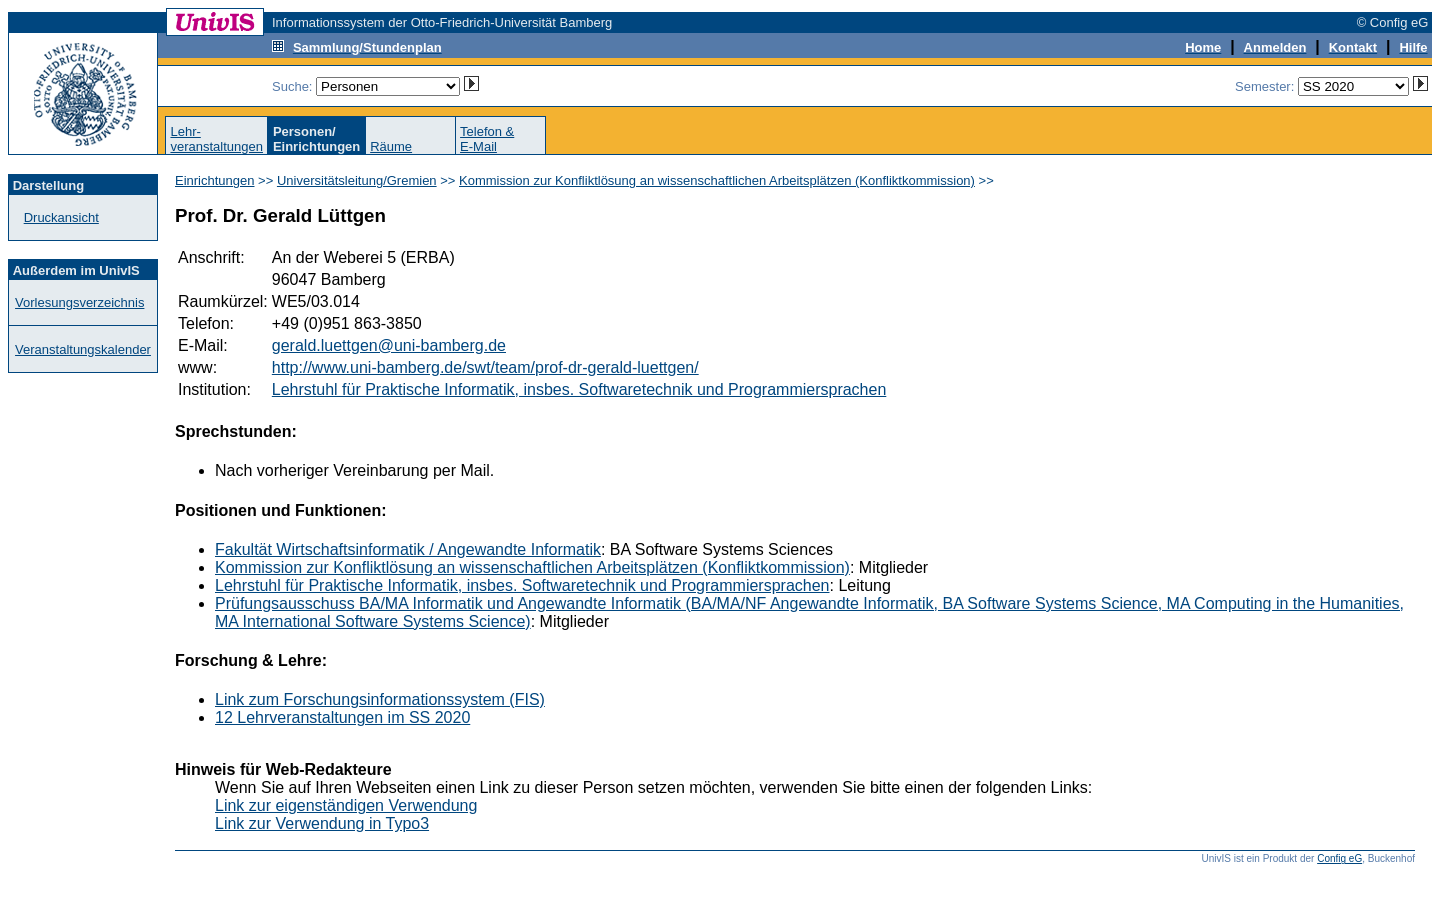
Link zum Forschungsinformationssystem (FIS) (380, 699)
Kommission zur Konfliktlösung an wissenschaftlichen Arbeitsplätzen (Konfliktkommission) (717, 180)
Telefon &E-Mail (487, 139)
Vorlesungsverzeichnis (79, 302)
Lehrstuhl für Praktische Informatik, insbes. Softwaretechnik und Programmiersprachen (579, 389)
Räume (391, 146)
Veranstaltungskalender (83, 349)
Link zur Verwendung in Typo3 (322, 823)
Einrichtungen (215, 180)
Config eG (1339, 858)
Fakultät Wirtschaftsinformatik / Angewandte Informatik (408, 549)
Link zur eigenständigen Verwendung (346, 805)
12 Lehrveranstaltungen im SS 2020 (342, 717)
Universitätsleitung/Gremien (357, 180)
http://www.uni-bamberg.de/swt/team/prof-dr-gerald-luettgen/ (485, 367)
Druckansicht (61, 217)
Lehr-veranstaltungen (216, 139)
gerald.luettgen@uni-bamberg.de (389, 345)
